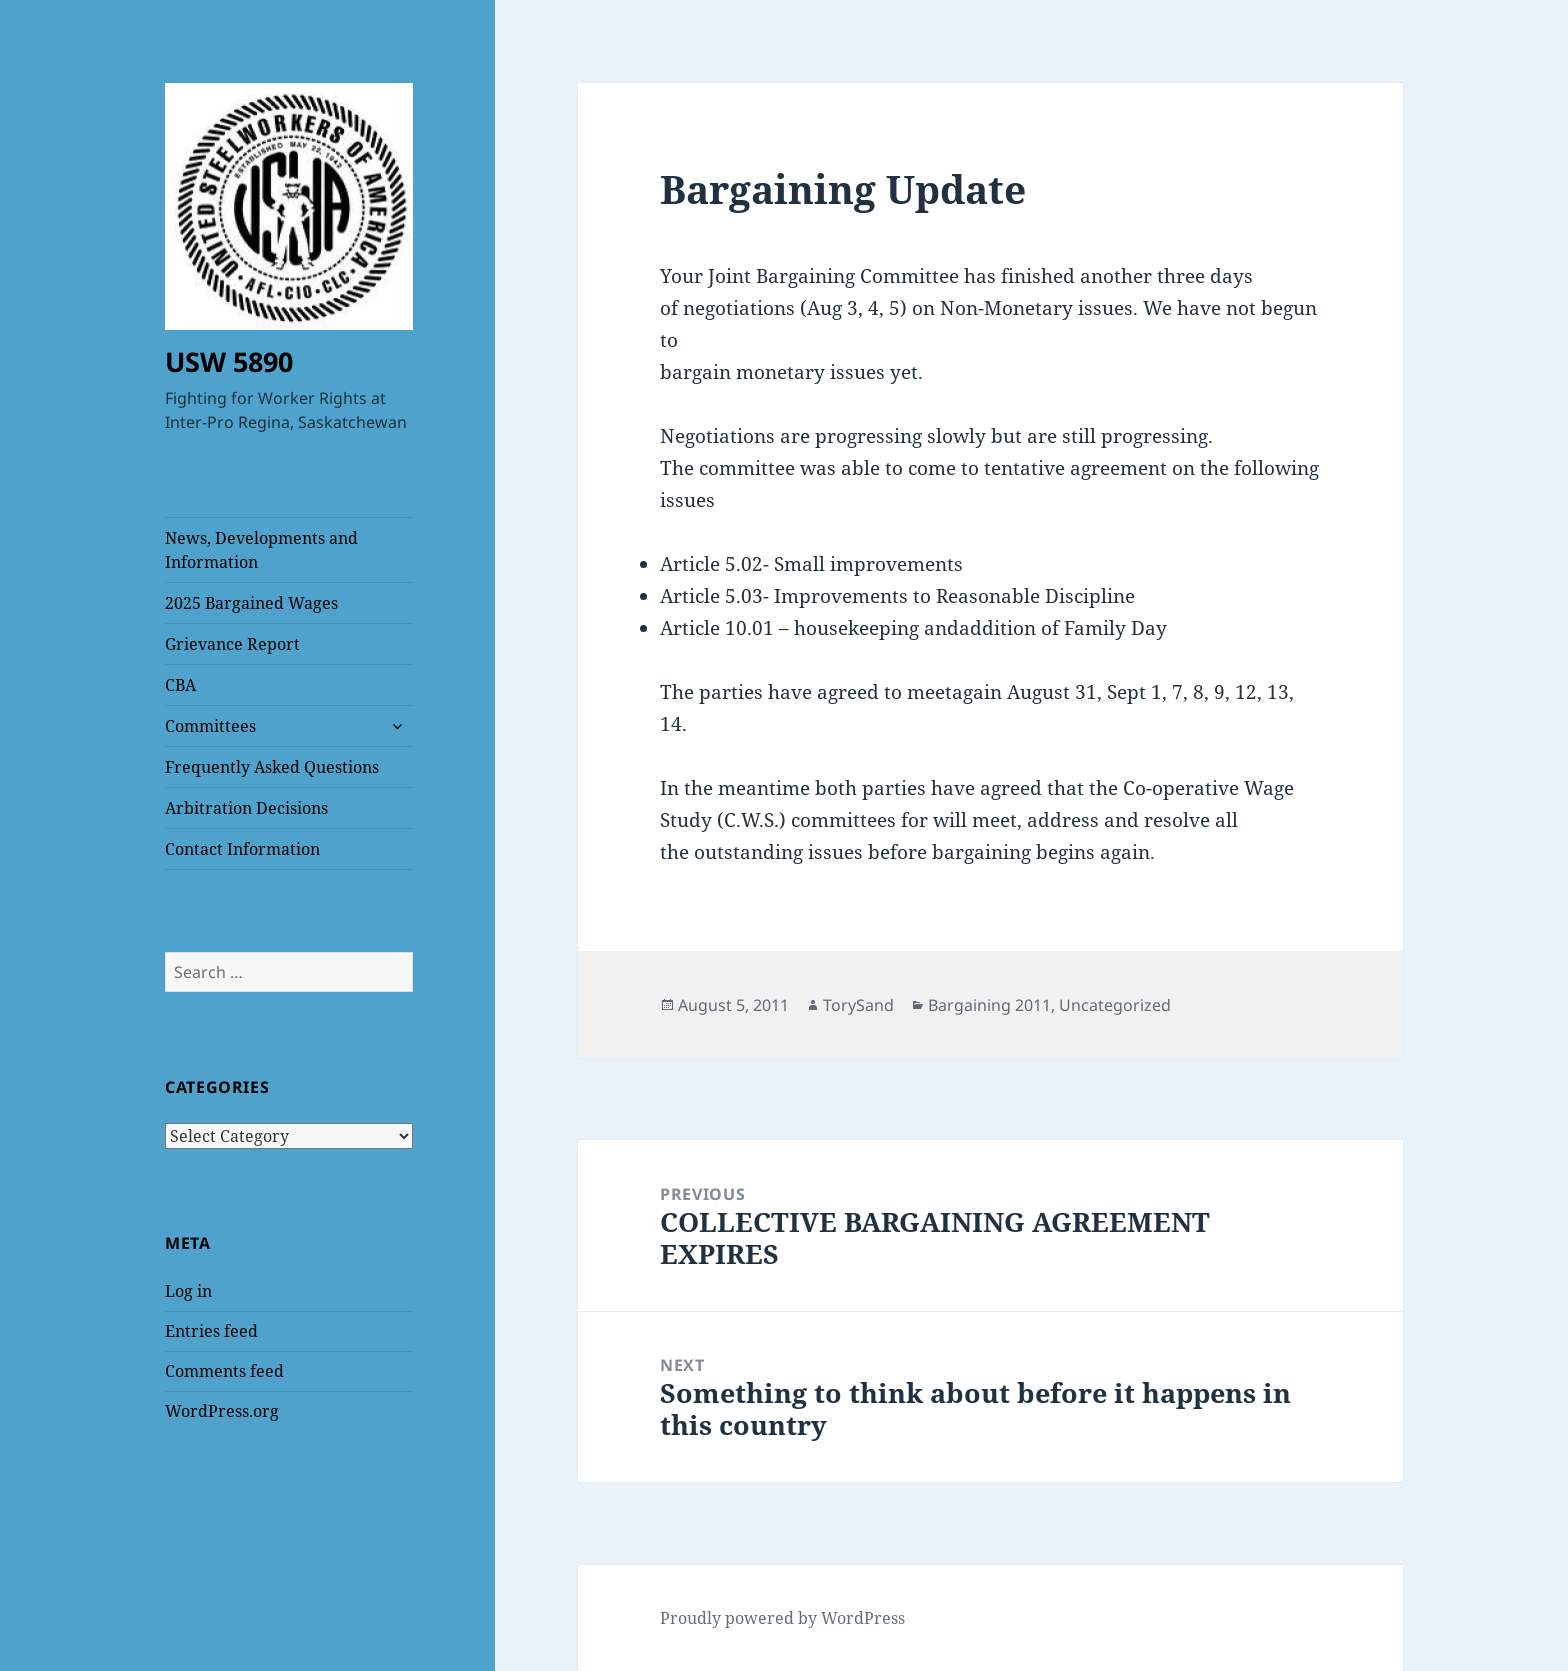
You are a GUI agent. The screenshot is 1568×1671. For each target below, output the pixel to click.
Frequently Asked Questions (272, 767)
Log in (188, 1291)
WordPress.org (222, 1411)
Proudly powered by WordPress (782, 1618)
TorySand (858, 1005)
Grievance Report (232, 644)
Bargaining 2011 (989, 1005)
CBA (180, 685)
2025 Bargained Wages (251, 603)
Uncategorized (1115, 1005)
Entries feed (211, 1331)
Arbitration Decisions (246, 808)
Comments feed (224, 1371)
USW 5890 (229, 361)
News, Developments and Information (261, 550)
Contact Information (242, 849)
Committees (210, 726)
